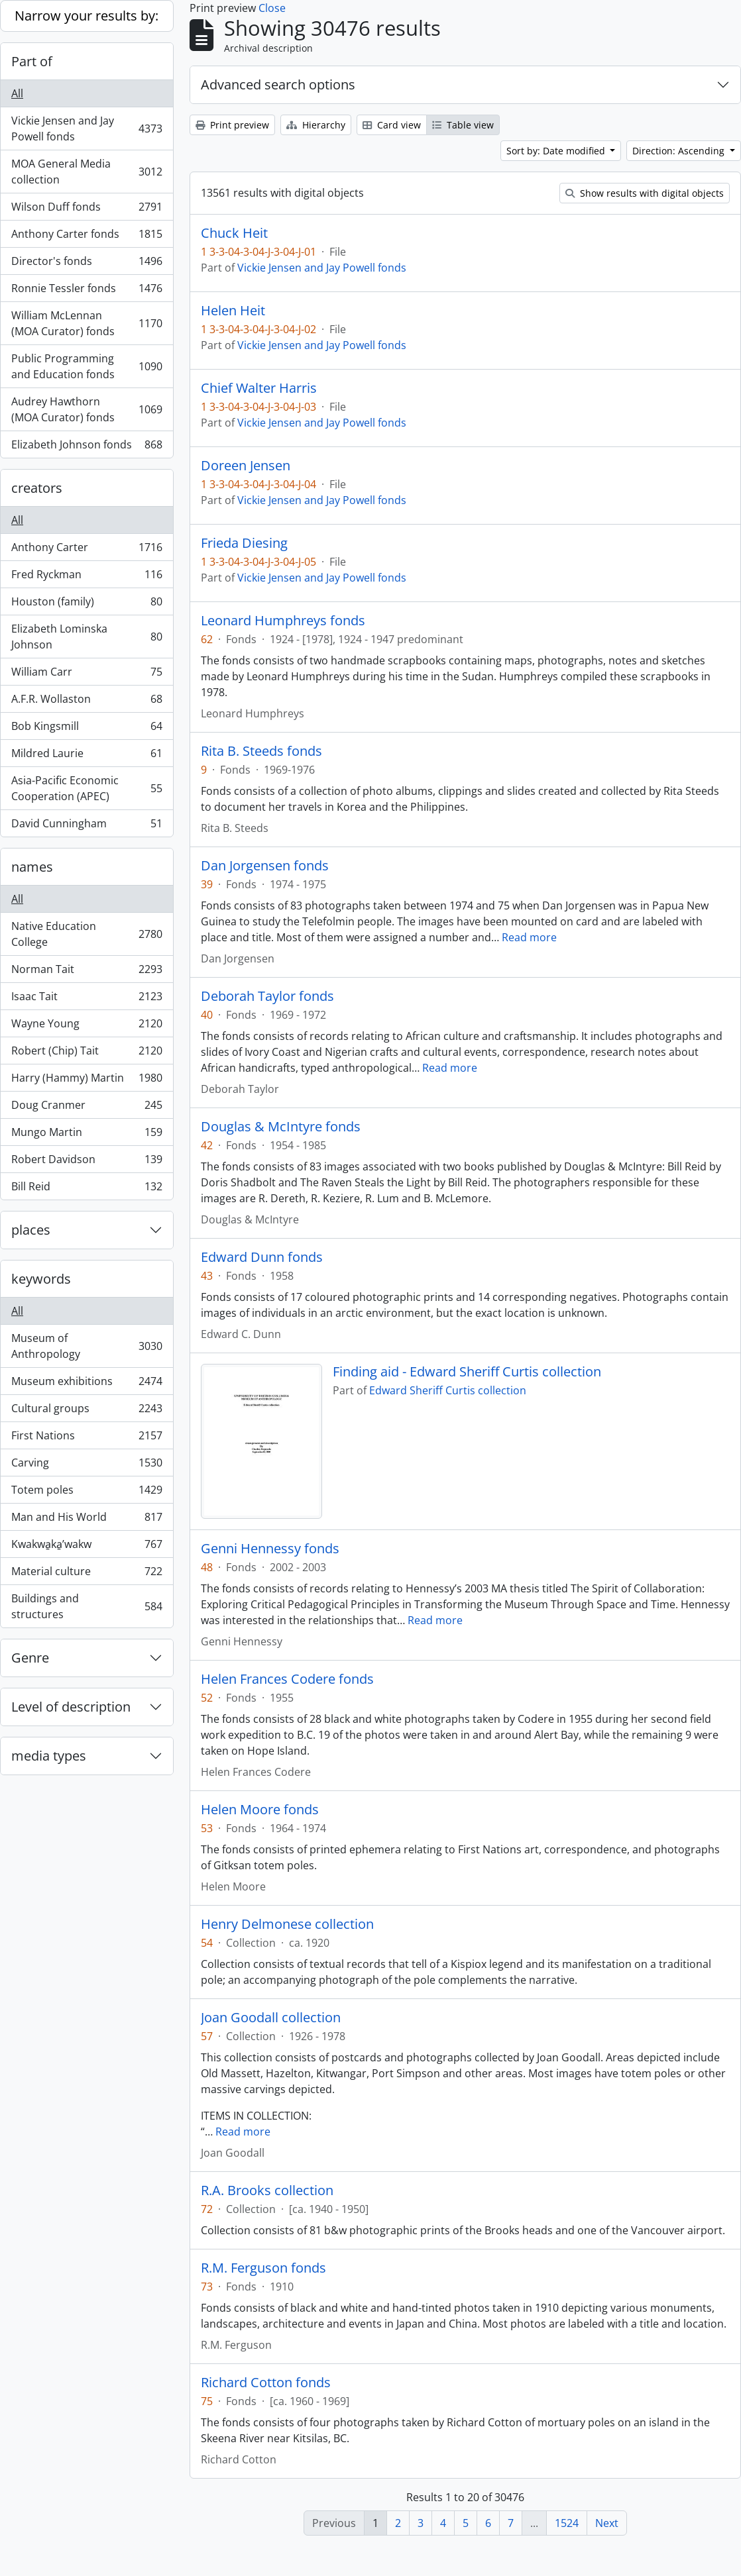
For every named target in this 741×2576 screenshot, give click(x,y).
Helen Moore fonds (260, 1810)
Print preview (232, 125)
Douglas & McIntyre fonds (281, 1127)
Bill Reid (86, 1189)
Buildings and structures (86, 1606)
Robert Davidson (86, 1162)
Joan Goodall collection (271, 2018)
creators (36, 488)
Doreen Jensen (245, 466)
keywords (41, 1279)
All (17, 93)
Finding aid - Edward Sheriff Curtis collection (467, 1372)
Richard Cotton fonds (266, 2383)
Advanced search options (278, 84)
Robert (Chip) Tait (86, 1053)
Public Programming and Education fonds (86, 366)
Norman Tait (86, 972)
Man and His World (86, 1520)
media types (48, 1756)
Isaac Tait (86, 999)
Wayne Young (86, 1026)
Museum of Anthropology (86, 1346)
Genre (30, 1658)
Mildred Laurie (86, 756)
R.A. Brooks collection (267, 2190)
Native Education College (86, 934)
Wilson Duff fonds (86, 210)
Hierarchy (315, 125)
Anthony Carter (86, 550)
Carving (86, 1465)
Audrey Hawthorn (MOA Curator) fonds (86, 409)
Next (606, 2523)
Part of (31, 61)
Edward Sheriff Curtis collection (447, 1390)
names (32, 867)
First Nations (86, 1438)
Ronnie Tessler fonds (86, 291)
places (30, 1230)
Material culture (86, 1574)
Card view (392, 125)
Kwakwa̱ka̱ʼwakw (86, 1547)
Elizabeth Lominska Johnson (86, 636)
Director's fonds (86, 264)
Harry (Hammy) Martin (86, 1081)
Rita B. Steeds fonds (261, 751)
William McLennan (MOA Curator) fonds (86, 323)
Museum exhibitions (86, 1384)
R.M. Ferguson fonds (263, 2268)
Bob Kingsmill (86, 729)
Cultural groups (86, 1411)
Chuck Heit (234, 233)
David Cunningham (86, 826)
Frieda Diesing (244, 543)
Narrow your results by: (86, 16)
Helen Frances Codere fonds (287, 1679)
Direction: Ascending (679, 150)
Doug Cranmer (86, 1108)
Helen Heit (233, 311)
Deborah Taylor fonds (267, 996)
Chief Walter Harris (259, 388)
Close (272, 8)
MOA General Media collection (86, 171)
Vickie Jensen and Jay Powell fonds (86, 128)
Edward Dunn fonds (262, 1257)
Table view (463, 125)
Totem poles (86, 1493)
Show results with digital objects (644, 193)
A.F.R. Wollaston (86, 702)
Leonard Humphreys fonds (283, 621)
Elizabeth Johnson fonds (86, 447)
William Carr (86, 675)
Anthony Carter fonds (86, 237)
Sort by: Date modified (557, 150)
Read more (529, 937)
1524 (567, 2523)
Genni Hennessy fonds (270, 1549)
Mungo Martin (86, 1135)
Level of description (71, 1707)
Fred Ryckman (86, 577)
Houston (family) (86, 604)
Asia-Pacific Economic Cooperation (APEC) (86, 788)
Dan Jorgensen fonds (265, 866)
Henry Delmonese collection (287, 1924)
